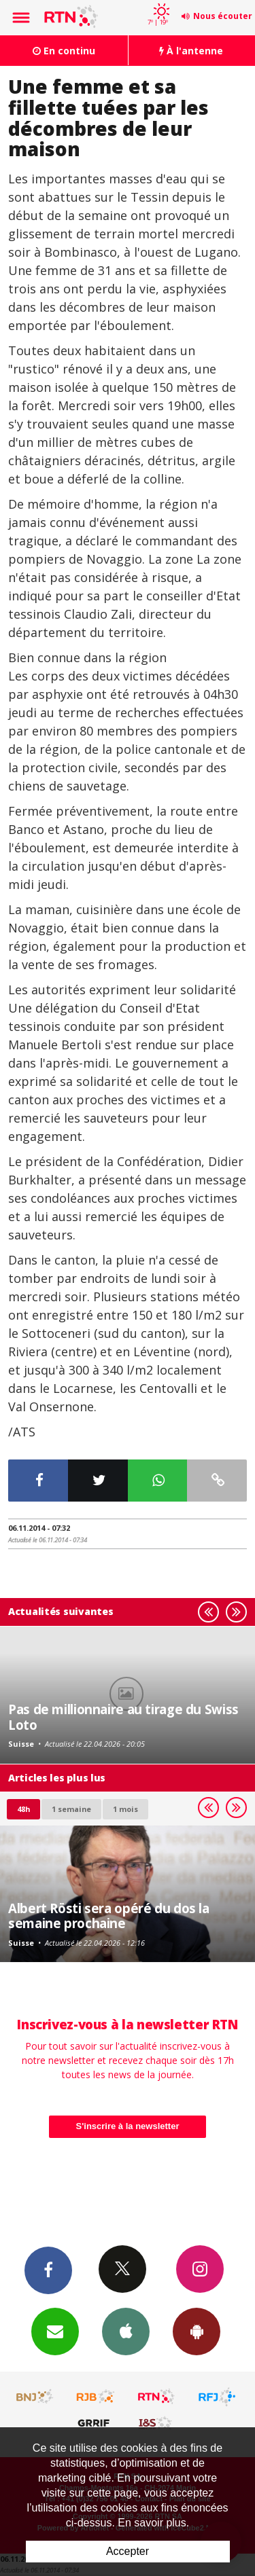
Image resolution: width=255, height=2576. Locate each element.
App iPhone (126, 2331)
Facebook (48, 2270)
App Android (196, 2331)
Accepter (127, 2551)
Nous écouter (222, 16)
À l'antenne (191, 50)
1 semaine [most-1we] (71, 1809)
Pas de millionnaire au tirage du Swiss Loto (123, 1717)
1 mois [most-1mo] (125, 1809)
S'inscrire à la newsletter (128, 2126)
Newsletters (55, 2331)
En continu (64, 50)
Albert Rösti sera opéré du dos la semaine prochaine (108, 1915)
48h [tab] (23, 1809)
